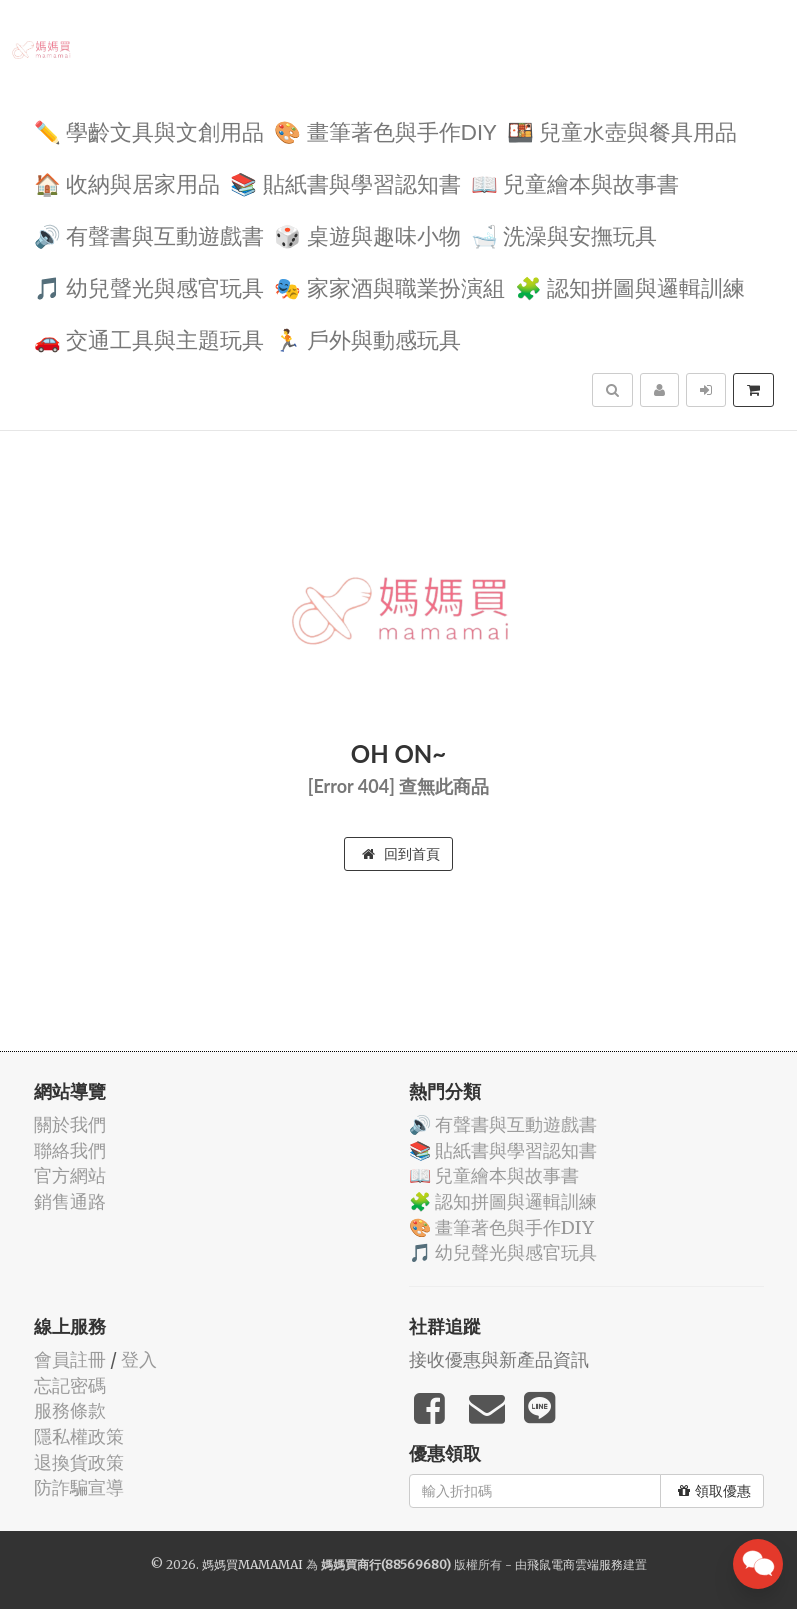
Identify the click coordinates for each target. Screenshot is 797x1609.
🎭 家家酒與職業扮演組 (389, 286)
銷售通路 (70, 1201)
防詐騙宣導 (79, 1487)
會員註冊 (70, 1359)
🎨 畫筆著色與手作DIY (385, 130)
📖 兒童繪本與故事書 (575, 182)
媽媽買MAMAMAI (252, 1564)
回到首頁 (401, 854)
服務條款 (70, 1410)
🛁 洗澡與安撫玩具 (564, 234)
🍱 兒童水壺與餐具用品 (622, 130)
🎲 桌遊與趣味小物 (367, 234)
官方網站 (70, 1175)
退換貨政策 (79, 1462)
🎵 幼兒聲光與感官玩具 (149, 286)
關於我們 (70, 1124)
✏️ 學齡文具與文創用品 (149, 130)
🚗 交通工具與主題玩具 (149, 338)
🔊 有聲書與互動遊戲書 (149, 234)
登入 (139, 1359)
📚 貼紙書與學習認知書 (345, 182)
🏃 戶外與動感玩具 (367, 338)
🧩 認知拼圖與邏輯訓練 (630, 286)
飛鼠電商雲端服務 (575, 1564)
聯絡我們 (70, 1150)
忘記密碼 (70, 1385)
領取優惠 (714, 1491)
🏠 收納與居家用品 (127, 182)
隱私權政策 (79, 1436)
